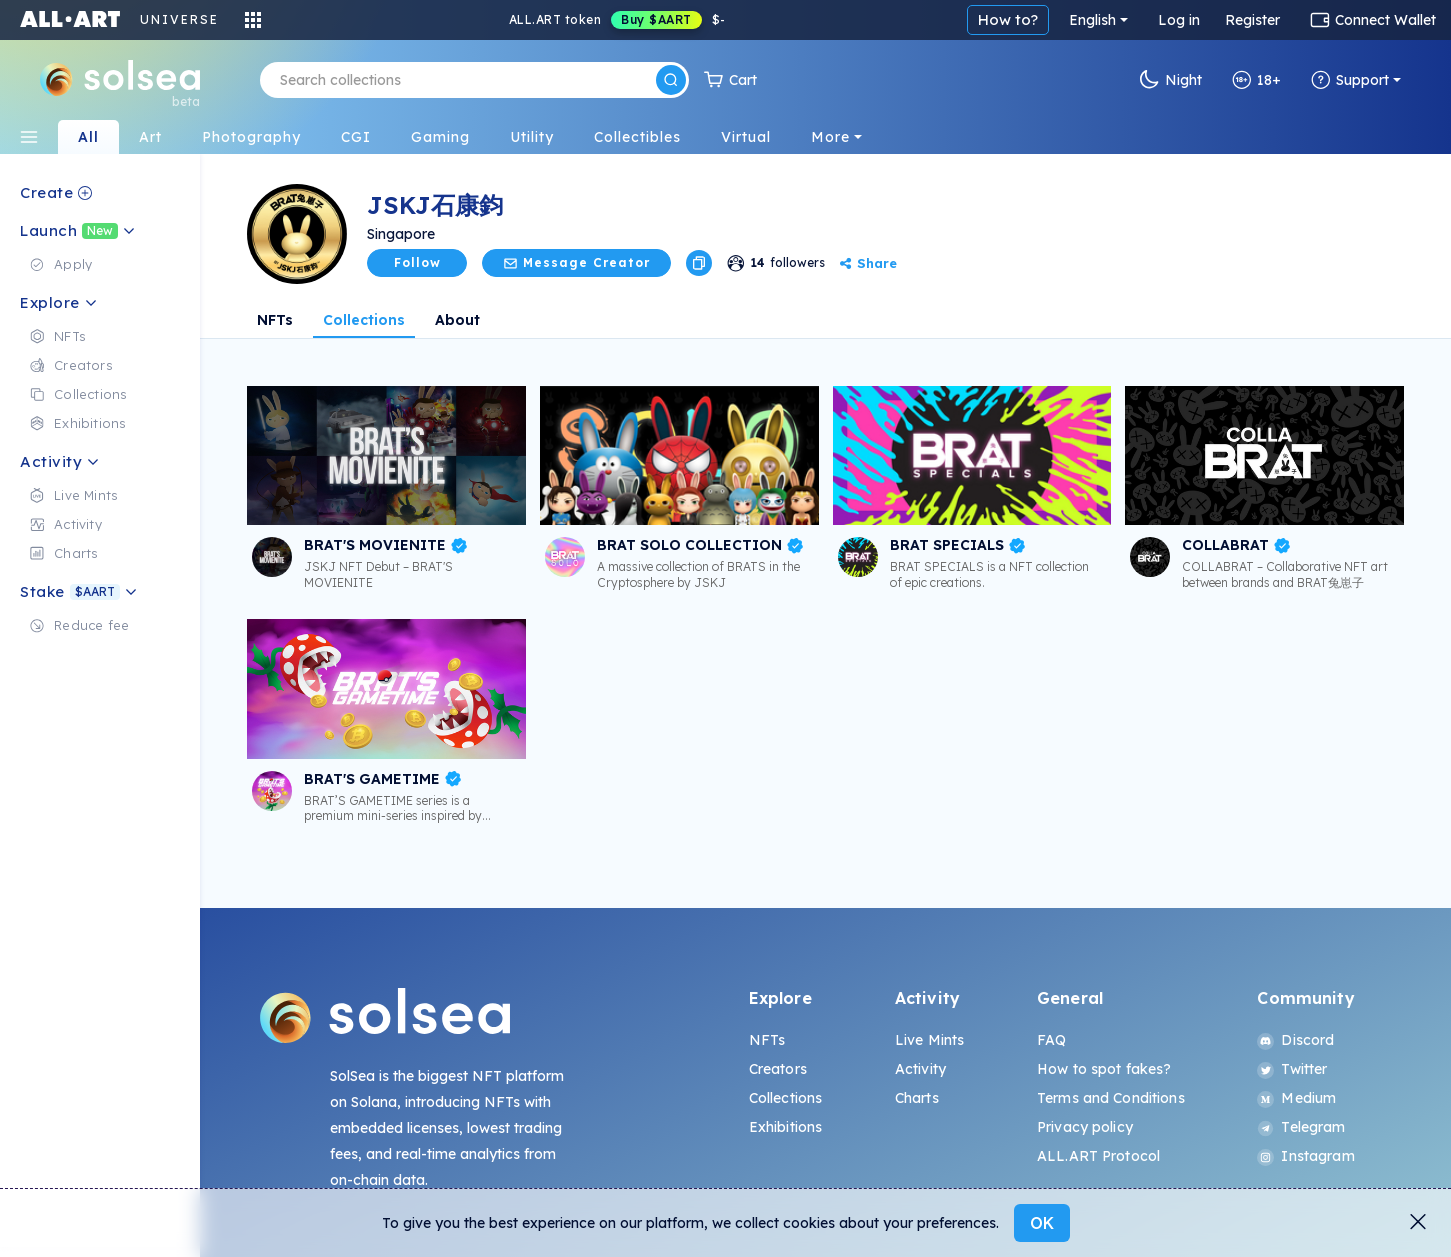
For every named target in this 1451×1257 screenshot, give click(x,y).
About (457, 320)
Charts (917, 1098)
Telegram (1301, 1127)
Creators (778, 1069)
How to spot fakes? (1104, 1069)
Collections (364, 320)
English (1092, 20)
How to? (1008, 19)
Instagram (1305, 1156)
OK (1042, 1223)
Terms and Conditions (1111, 1098)
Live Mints (929, 1040)
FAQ (1051, 1040)
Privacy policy (1085, 1127)
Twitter (1292, 1069)
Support (1350, 80)
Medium (1296, 1098)
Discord (1295, 1040)
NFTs (275, 320)
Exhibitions (786, 1127)
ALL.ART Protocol (1098, 1156)
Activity (920, 1069)
